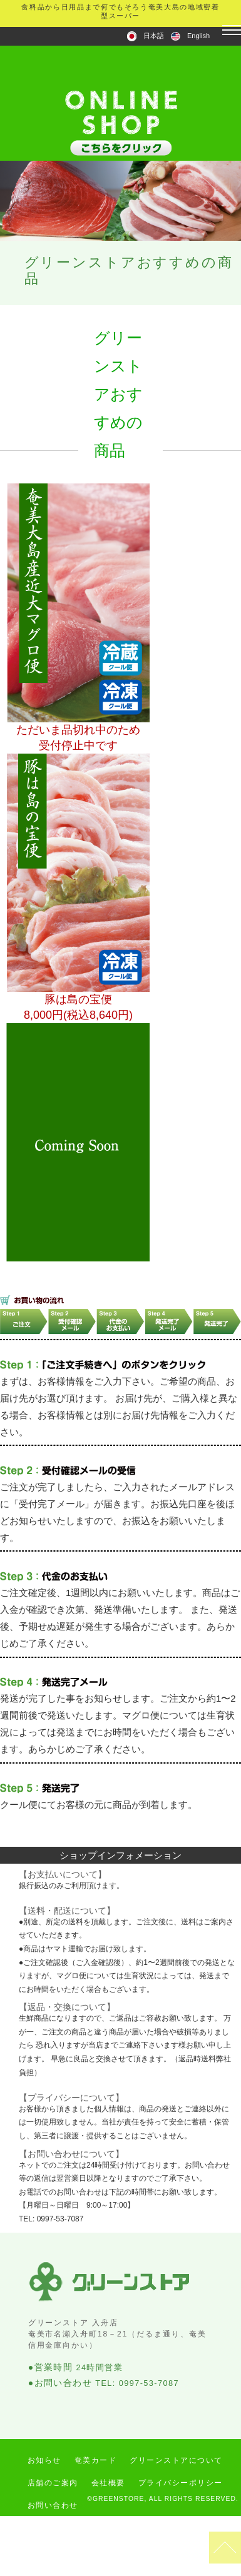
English (198, 35)
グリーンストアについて (176, 2460)
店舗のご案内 (53, 2482)
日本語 (153, 35)
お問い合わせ (53, 2505)
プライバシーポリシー (180, 2482)
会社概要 (108, 2482)
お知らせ (44, 2460)
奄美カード (95, 2460)
